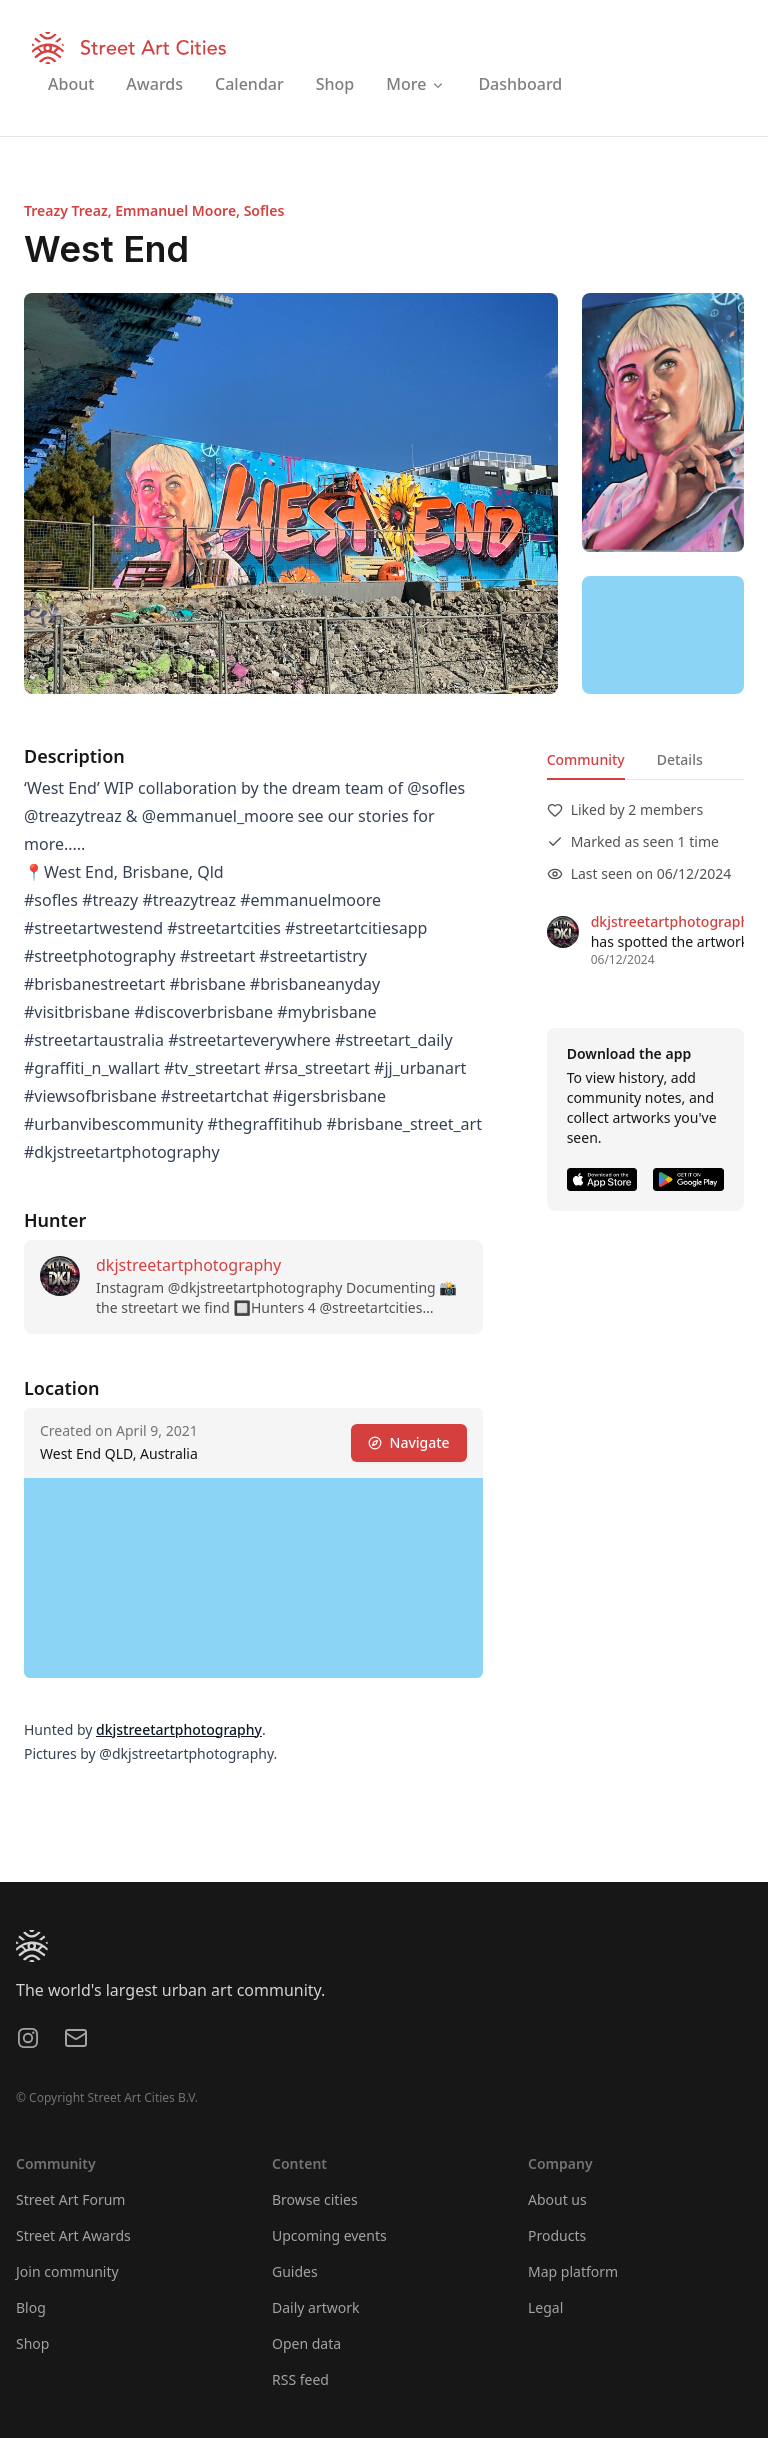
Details (680, 759)
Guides (295, 2271)
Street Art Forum (70, 2199)
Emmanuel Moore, (179, 210)
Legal (545, 2307)
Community (586, 759)
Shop (32, 2343)
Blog (31, 2307)
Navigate (409, 1442)
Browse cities (315, 2199)
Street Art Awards (73, 2235)
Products (557, 2235)
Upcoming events (329, 2235)
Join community (67, 2271)
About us (557, 2199)
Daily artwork (316, 2307)
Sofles (264, 210)
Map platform (573, 2271)
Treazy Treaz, (69, 210)
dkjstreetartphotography (188, 1265)
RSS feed (300, 2379)
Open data (306, 2343)
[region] (663, 635)
